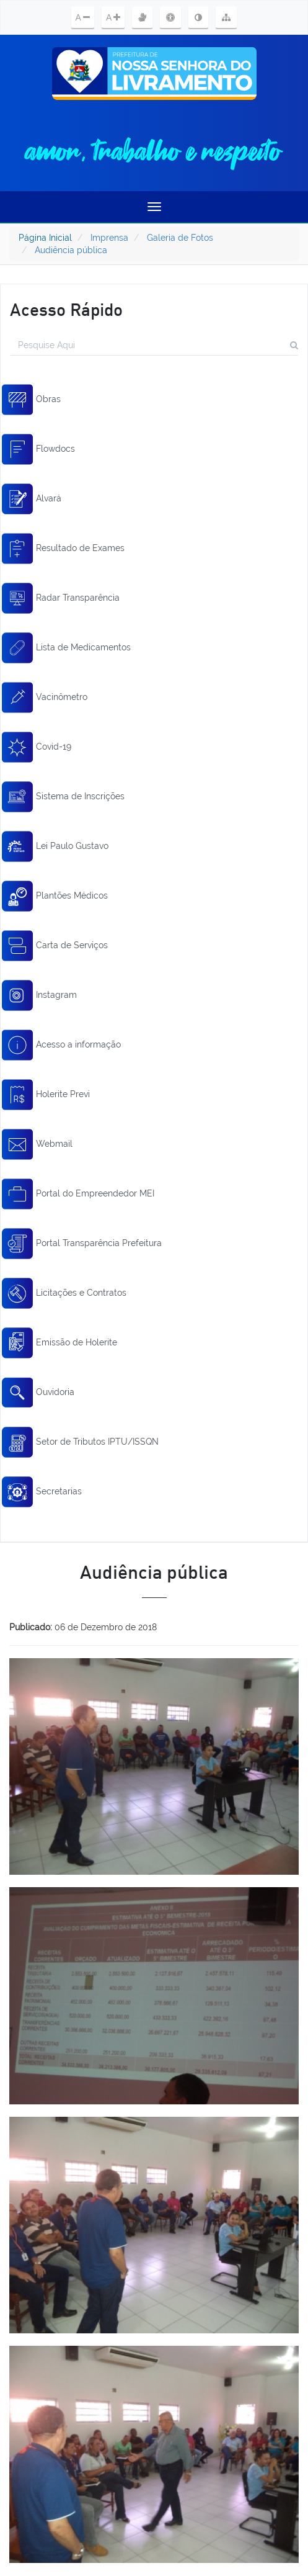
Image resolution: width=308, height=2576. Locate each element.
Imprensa (109, 238)
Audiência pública (71, 250)
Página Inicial (45, 238)
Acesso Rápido (66, 309)
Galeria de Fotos (180, 238)
